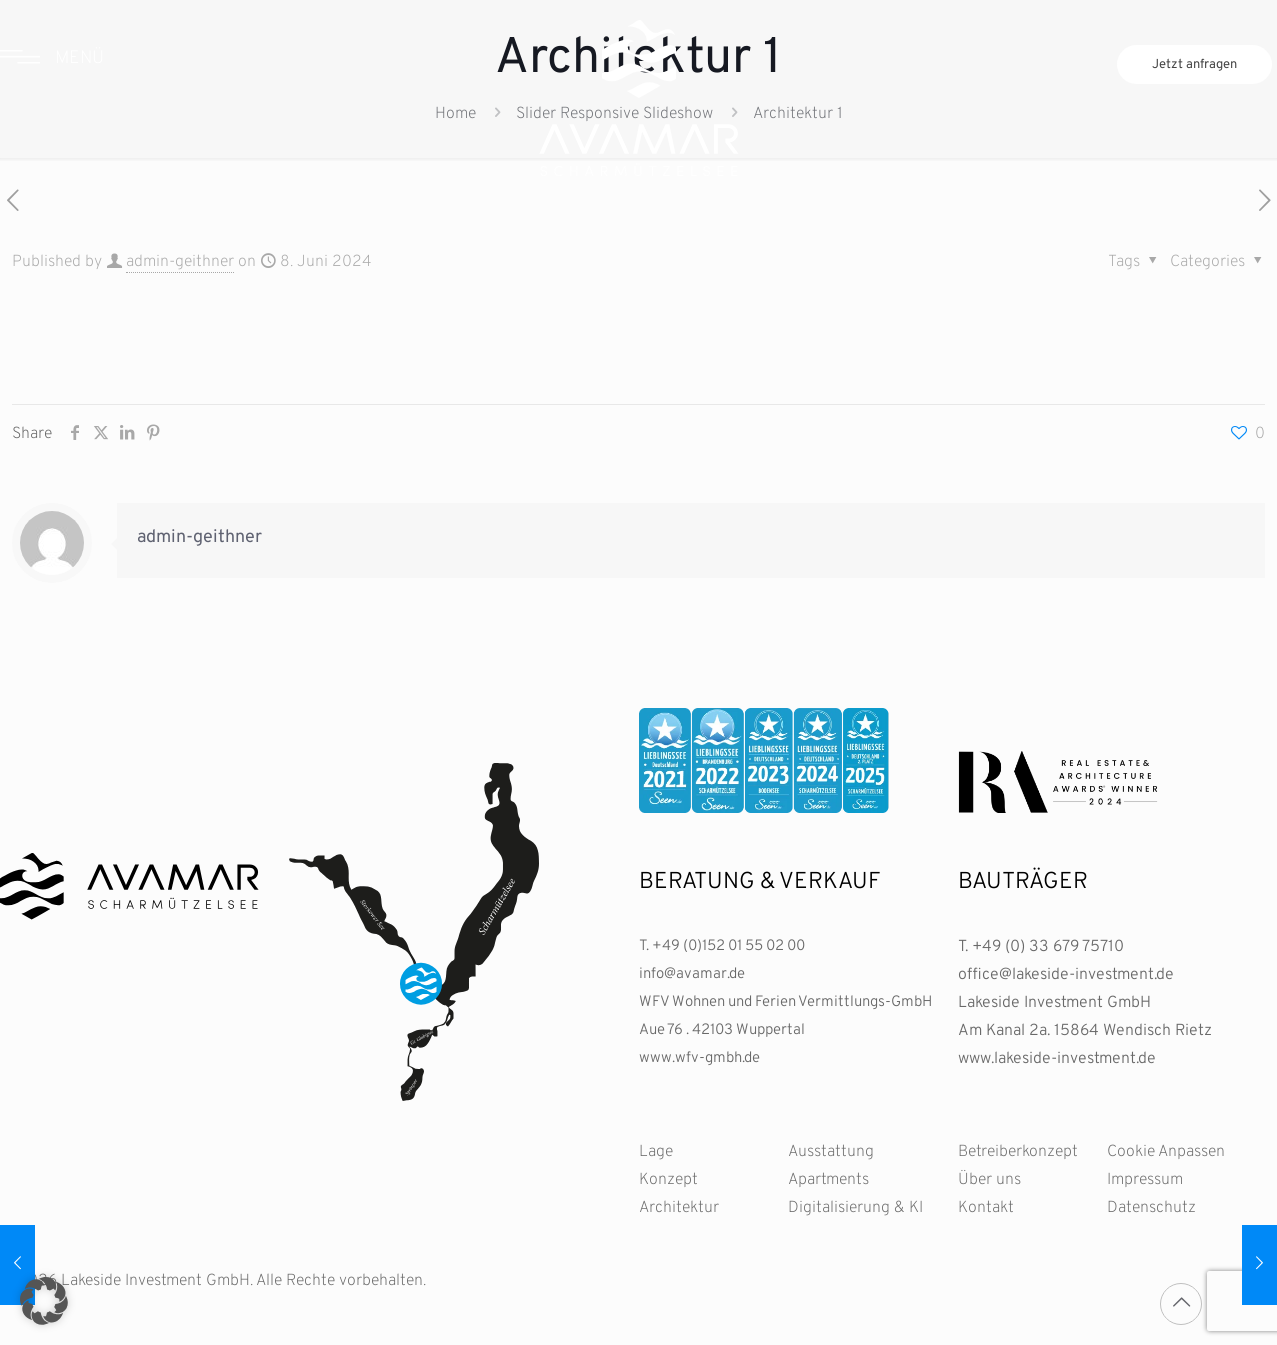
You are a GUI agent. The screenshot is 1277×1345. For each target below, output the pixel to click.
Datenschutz (1151, 1208)
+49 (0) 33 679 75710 (1048, 947)
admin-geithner (180, 262)
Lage (656, 1152)
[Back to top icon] (1181, 1304)
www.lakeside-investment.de (1057, 1059)
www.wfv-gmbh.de (699, 1058)
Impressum (1145, 1180)
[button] (44, 1301)
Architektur (679, 1208)
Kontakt (986, 1208)
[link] (764, 760)
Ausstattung (831, 1152)
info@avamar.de (692, 974)
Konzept (668, 1180)
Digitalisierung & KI (855, 1208)
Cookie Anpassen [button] (1166, 1152)
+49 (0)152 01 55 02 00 (728, 946)
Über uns (989, 1180)
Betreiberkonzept (1018, 1152)
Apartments (828, 1180)
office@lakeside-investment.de (1066, 975)
